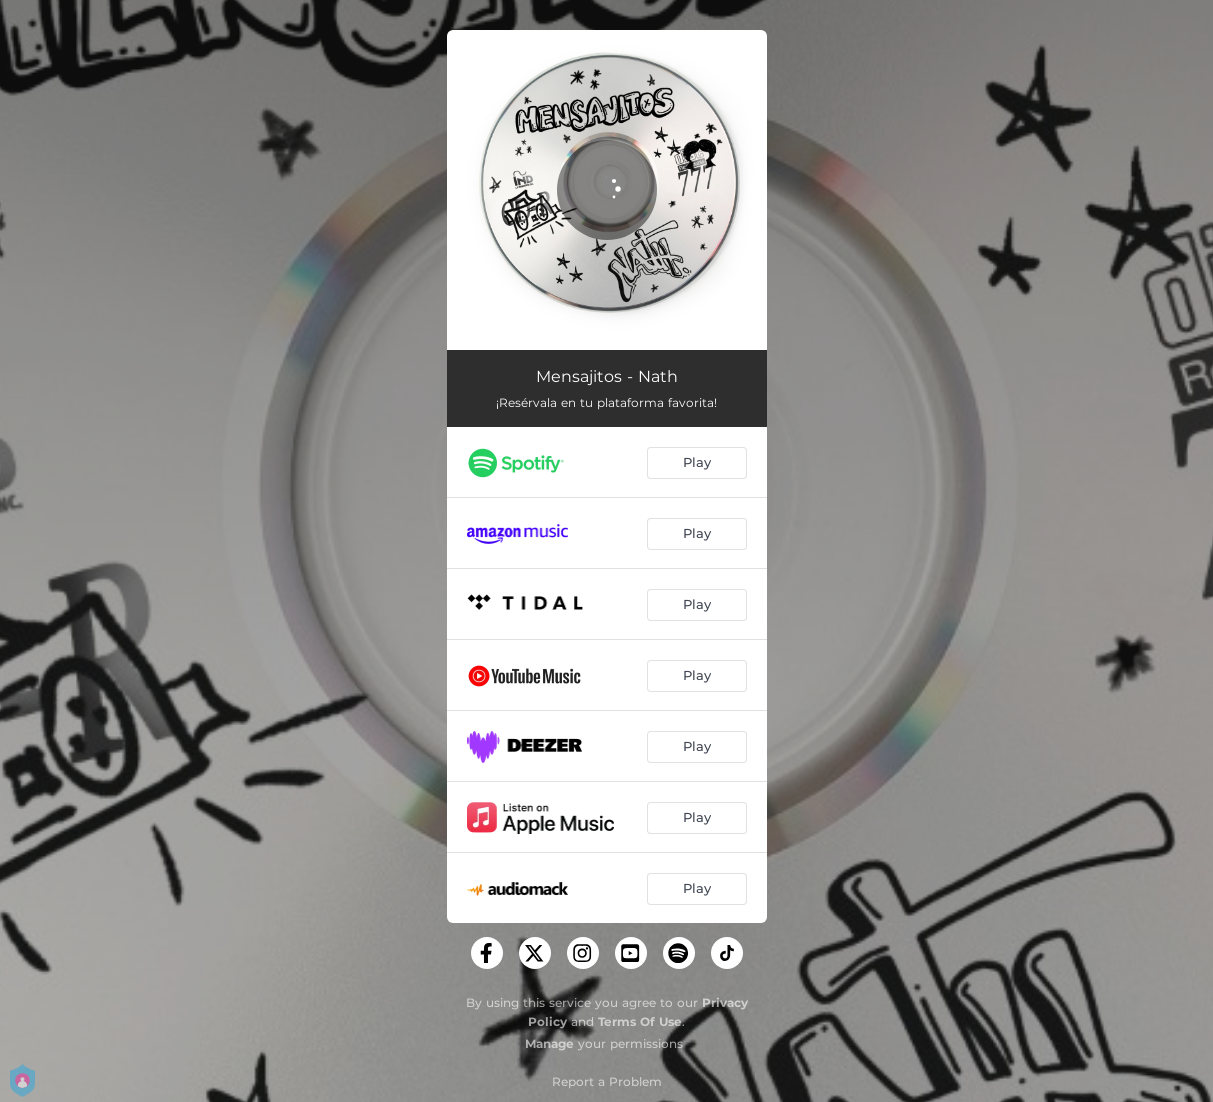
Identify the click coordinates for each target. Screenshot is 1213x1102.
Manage (549, 1043)
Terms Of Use (640, 1021)
